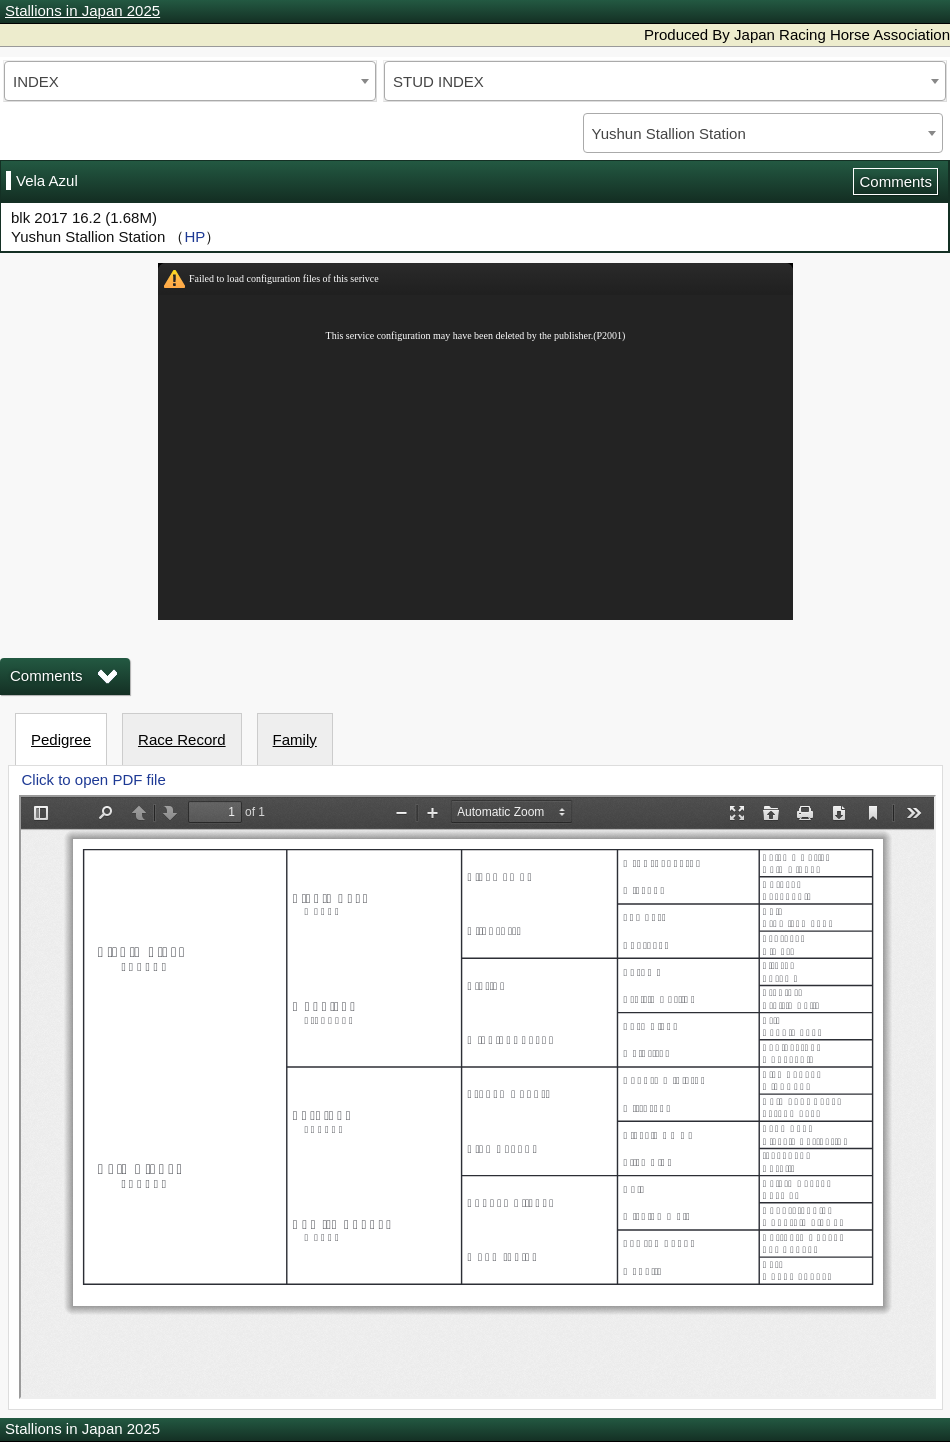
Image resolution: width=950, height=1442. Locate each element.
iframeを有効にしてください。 (475, 441)
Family (295, 739)
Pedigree (61, 739)
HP (194, 236)
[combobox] (190, 81)
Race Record (182, 739)
